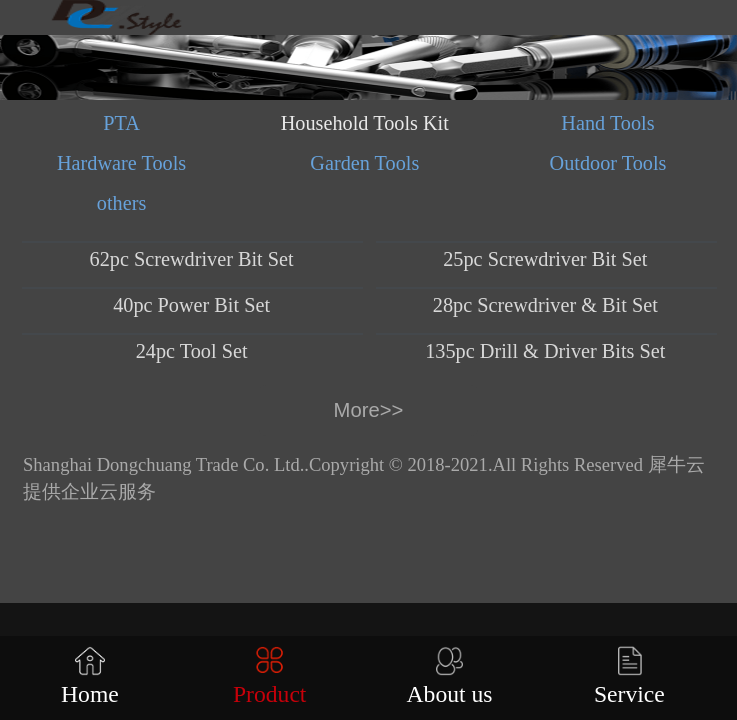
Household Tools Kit (365, 123)
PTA (121, 123)
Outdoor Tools (608, 163)
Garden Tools (364, 163)
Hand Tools (607, 123)
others (122, 203)
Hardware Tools (121, 163)
